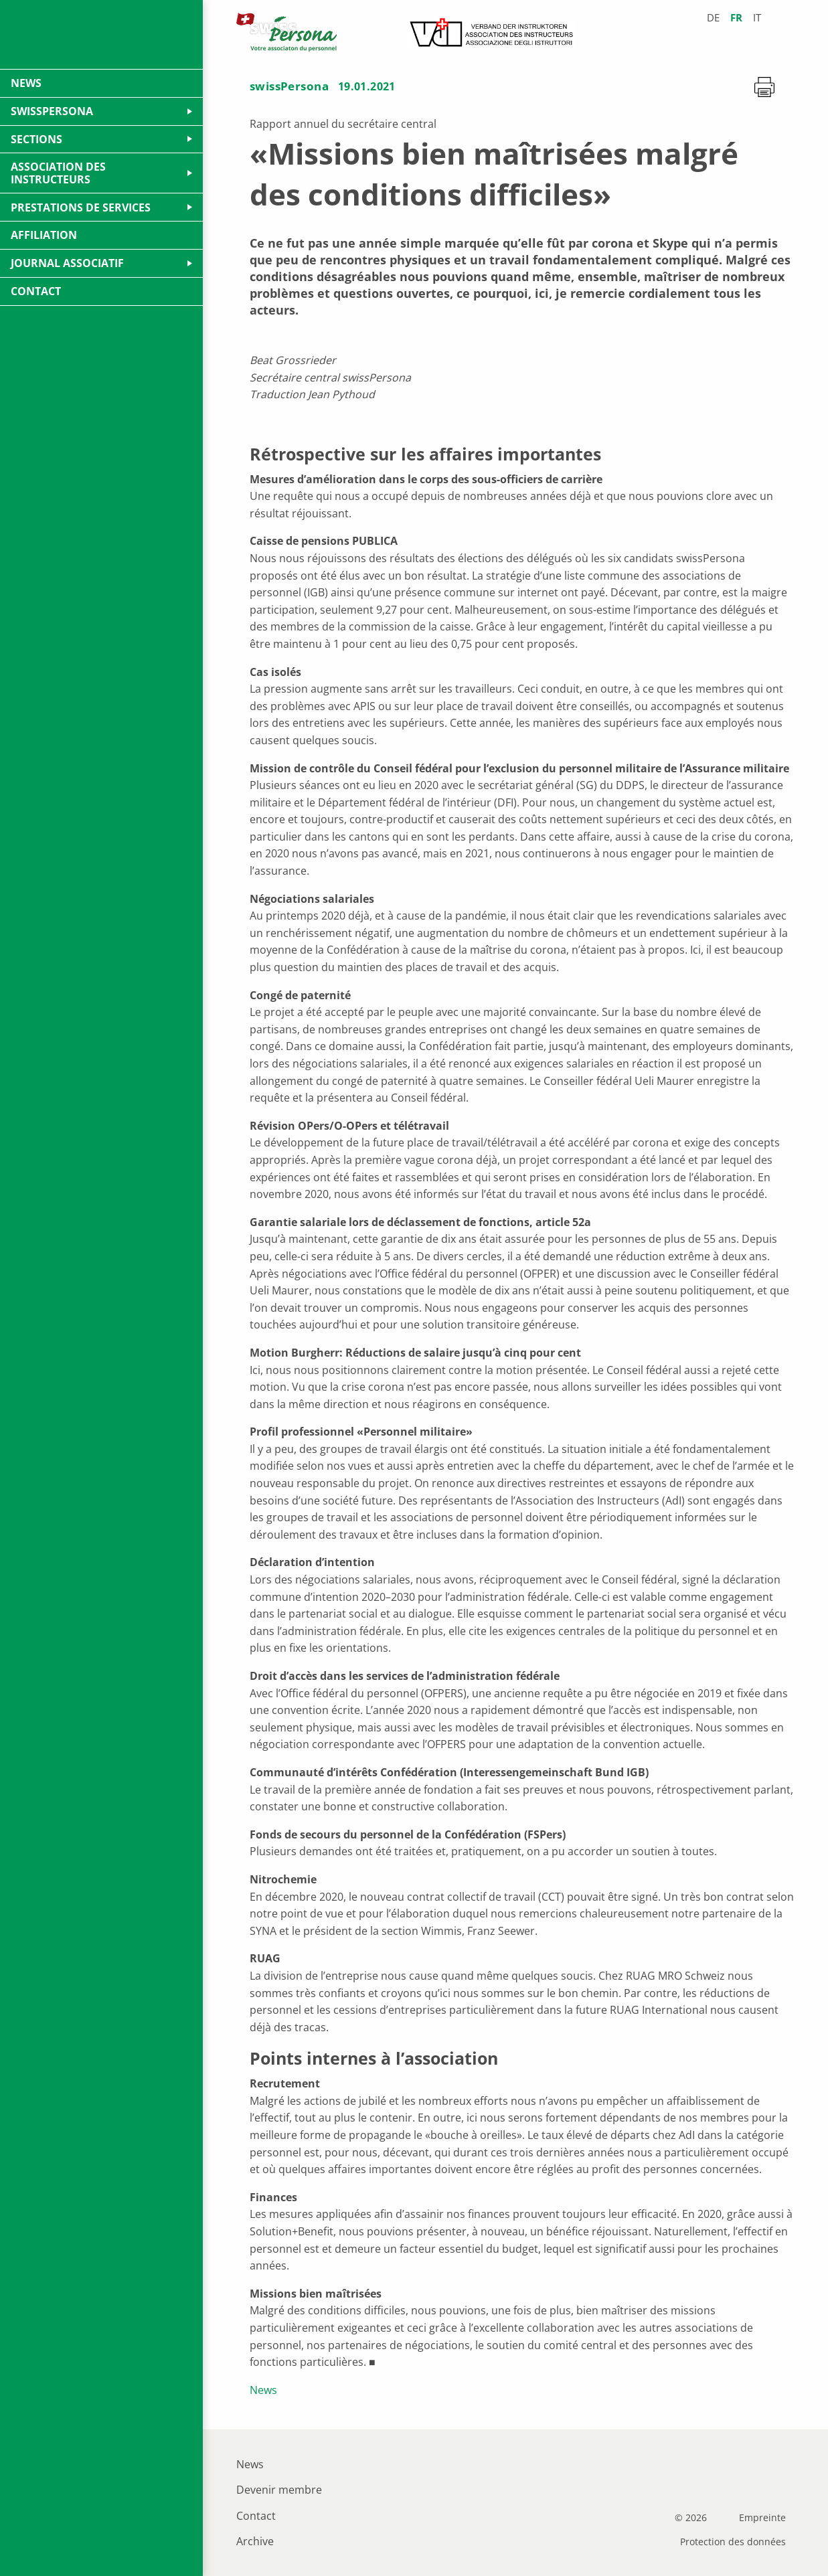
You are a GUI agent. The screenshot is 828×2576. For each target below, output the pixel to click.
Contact (256, 2515)
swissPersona (289, 86)
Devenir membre (279, 2489)
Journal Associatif (67, 263)
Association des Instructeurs (58, 172)
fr (736, 18)
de (713, 18)
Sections (36, 139)
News (263, 2390)
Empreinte (762, 2517)
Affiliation (44, 235)
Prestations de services (81, 207)
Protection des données (733, 2542)
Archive (255, 2541)
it (757, 18)
